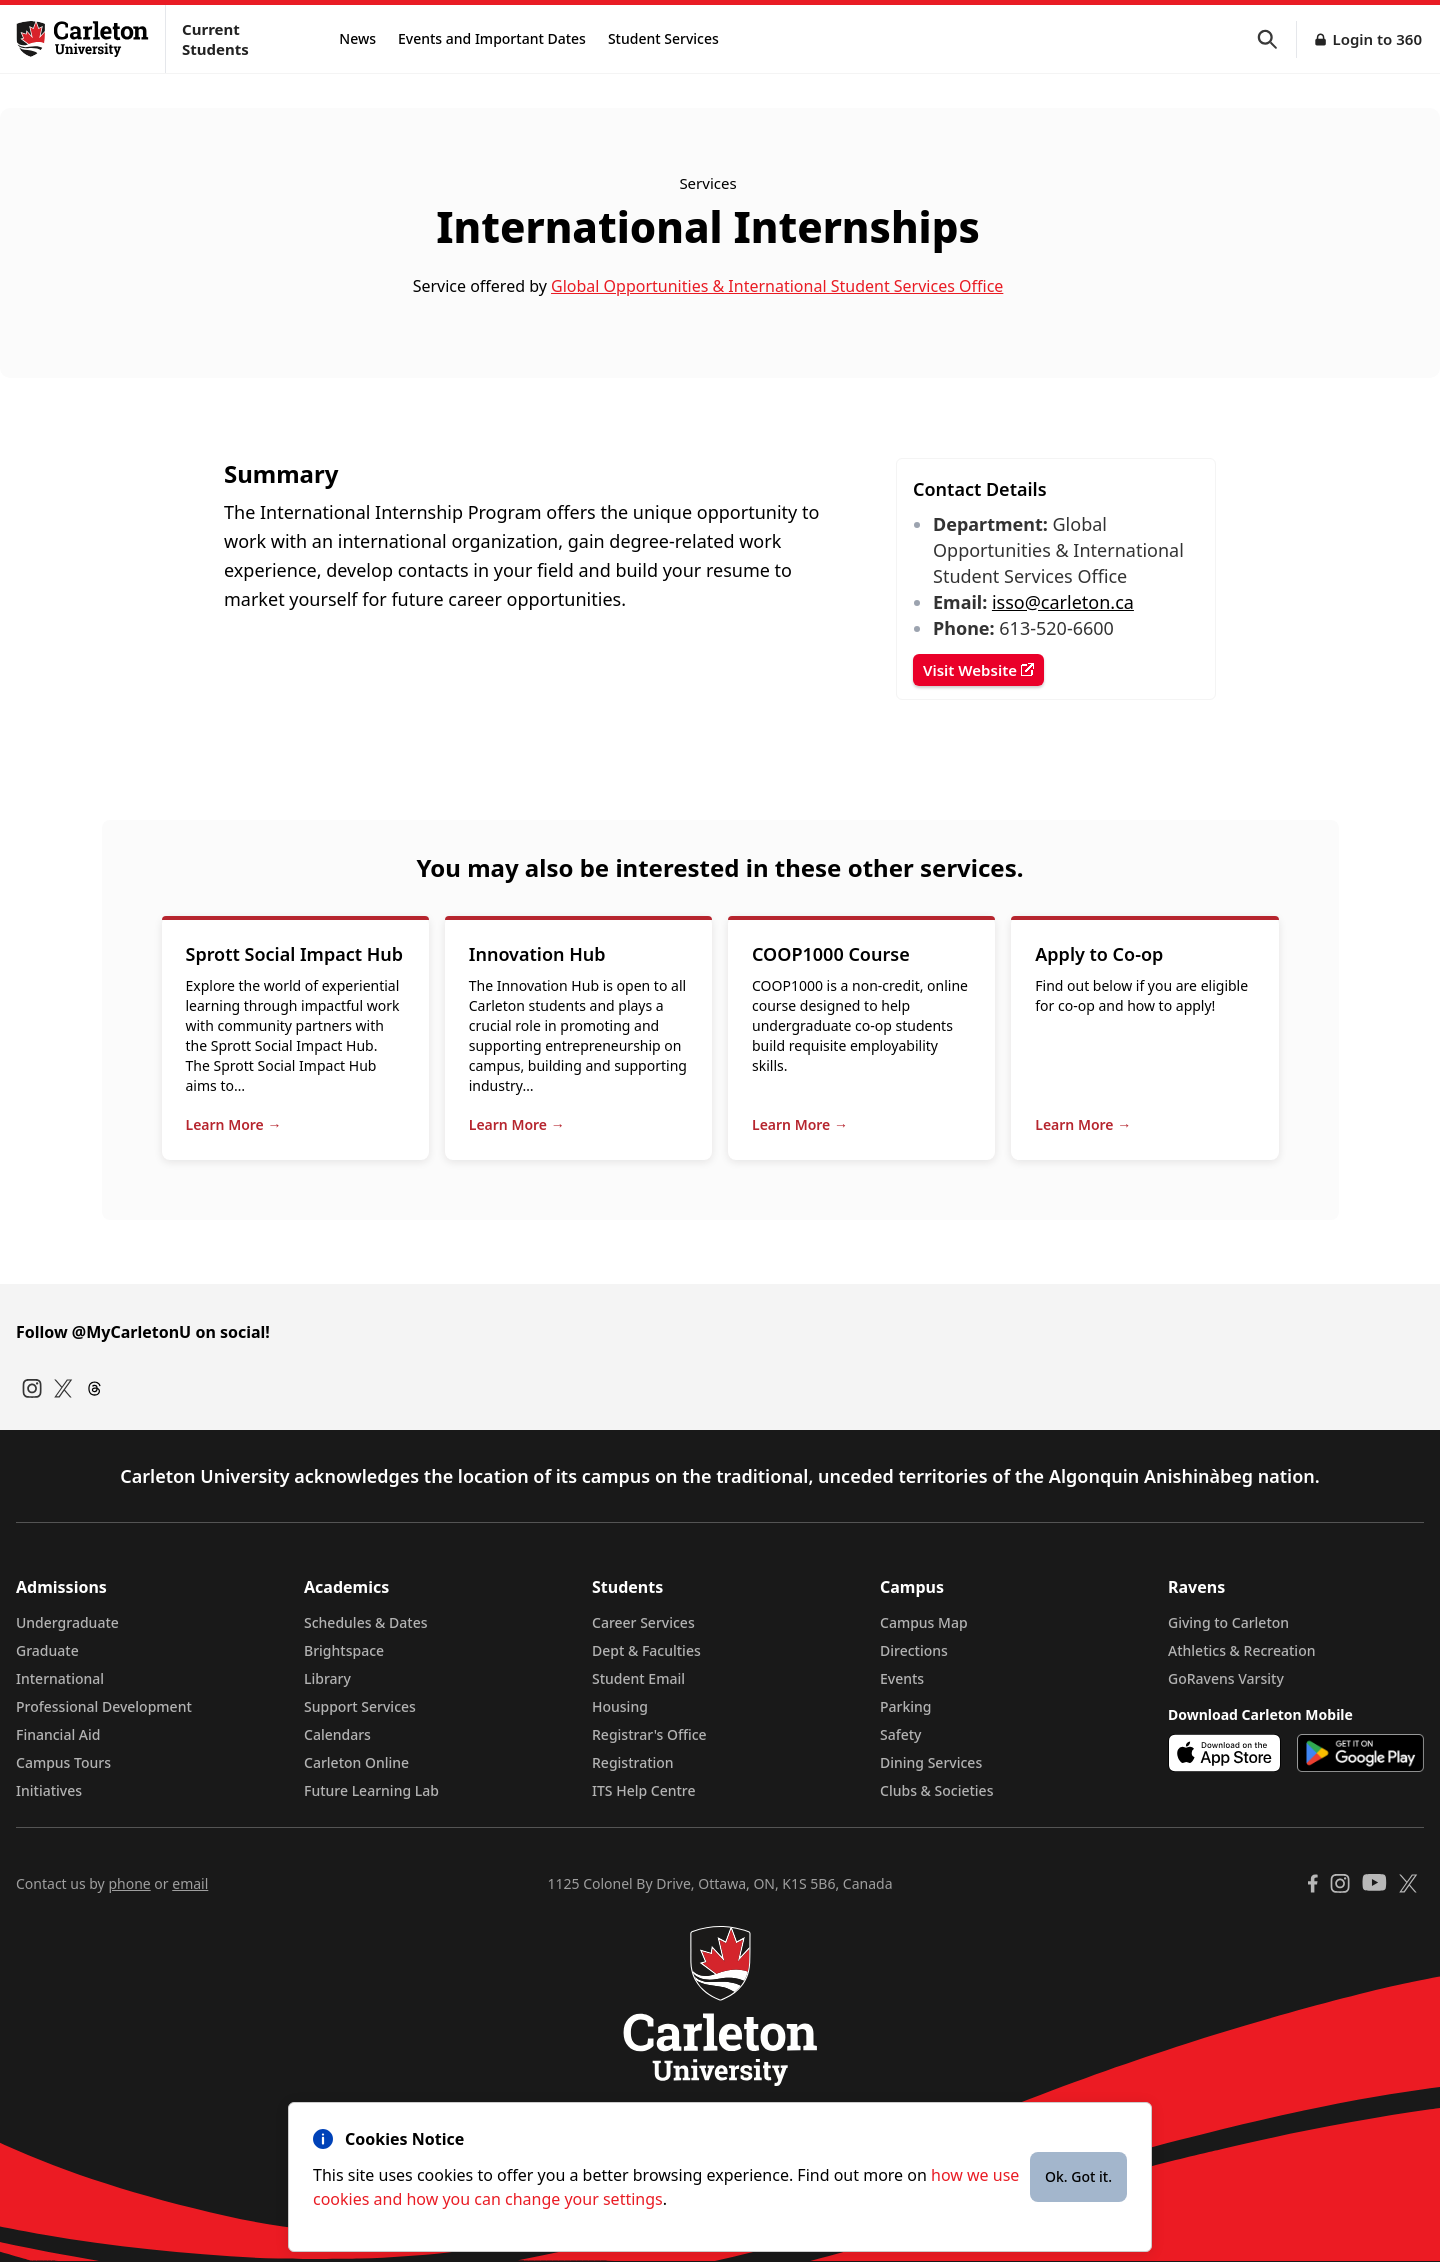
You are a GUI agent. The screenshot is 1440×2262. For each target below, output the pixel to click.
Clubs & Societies (936, 1790)
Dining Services (931, 1762)
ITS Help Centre (644, 1790)
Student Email (638, 1678)
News (357, 38)
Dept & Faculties (646, 1650)
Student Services (663, 38)
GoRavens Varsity (1226, 1678)
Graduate (47, 1650)
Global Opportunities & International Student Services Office (777, 286)
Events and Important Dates (492, 38)
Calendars (337, 1734)
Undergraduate (67, 1622)
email (190, 1883)
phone (129, 1883)
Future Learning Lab (371, 1790)
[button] (1277, 39)
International (60, 1678)
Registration (633, 1762)
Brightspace (344, 1650)
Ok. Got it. (1078, 2176)
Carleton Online (356, 1762)
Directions (914, 1650)
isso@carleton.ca (1063, 602)
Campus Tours (63, 1762)
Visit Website (978, 670)
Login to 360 (1377, 39)
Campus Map (924, 1622)
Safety (901, 1734)
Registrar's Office (649, 1734)
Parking (906, 1706)
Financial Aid (58, 1734)
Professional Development (104, 1706)
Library (327, 1678)
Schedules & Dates (366, 1622)
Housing (620, 1706)
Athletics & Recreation (1241, 1650)
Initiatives (49, 1790)
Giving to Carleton (1228, 1622)
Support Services (360, 1706)
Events (902, 1678)
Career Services (643, 1622)
